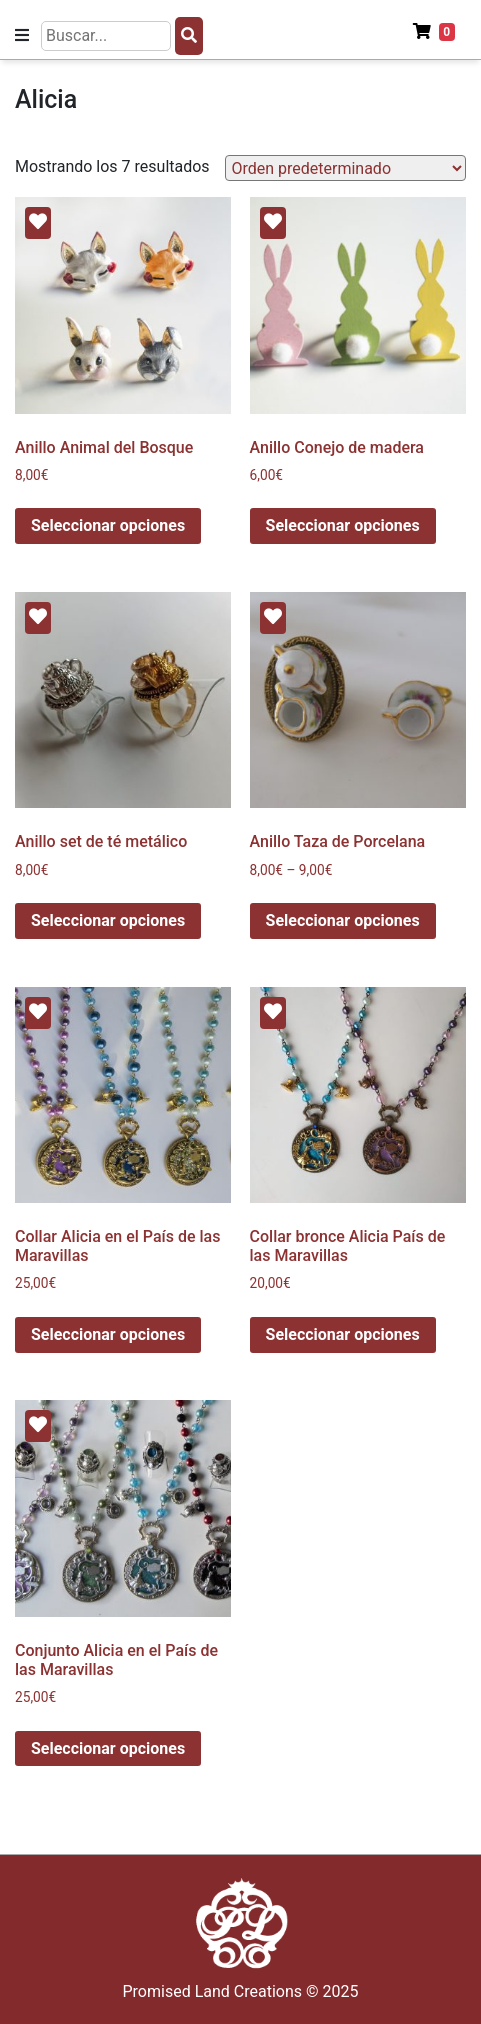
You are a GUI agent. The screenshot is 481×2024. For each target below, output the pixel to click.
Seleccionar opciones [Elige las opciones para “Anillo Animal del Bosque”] (108, 525)
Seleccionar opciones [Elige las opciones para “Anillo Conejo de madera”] (343, 525)
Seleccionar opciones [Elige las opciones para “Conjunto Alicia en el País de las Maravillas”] (108, 1748)
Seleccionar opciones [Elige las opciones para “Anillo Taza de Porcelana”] (343, 920)
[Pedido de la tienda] (345, 168)
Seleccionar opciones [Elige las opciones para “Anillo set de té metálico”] (108, 920)
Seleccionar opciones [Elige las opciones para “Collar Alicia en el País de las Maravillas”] (108, 1334)
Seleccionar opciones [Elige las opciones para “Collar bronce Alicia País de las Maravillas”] (343, 1334)
